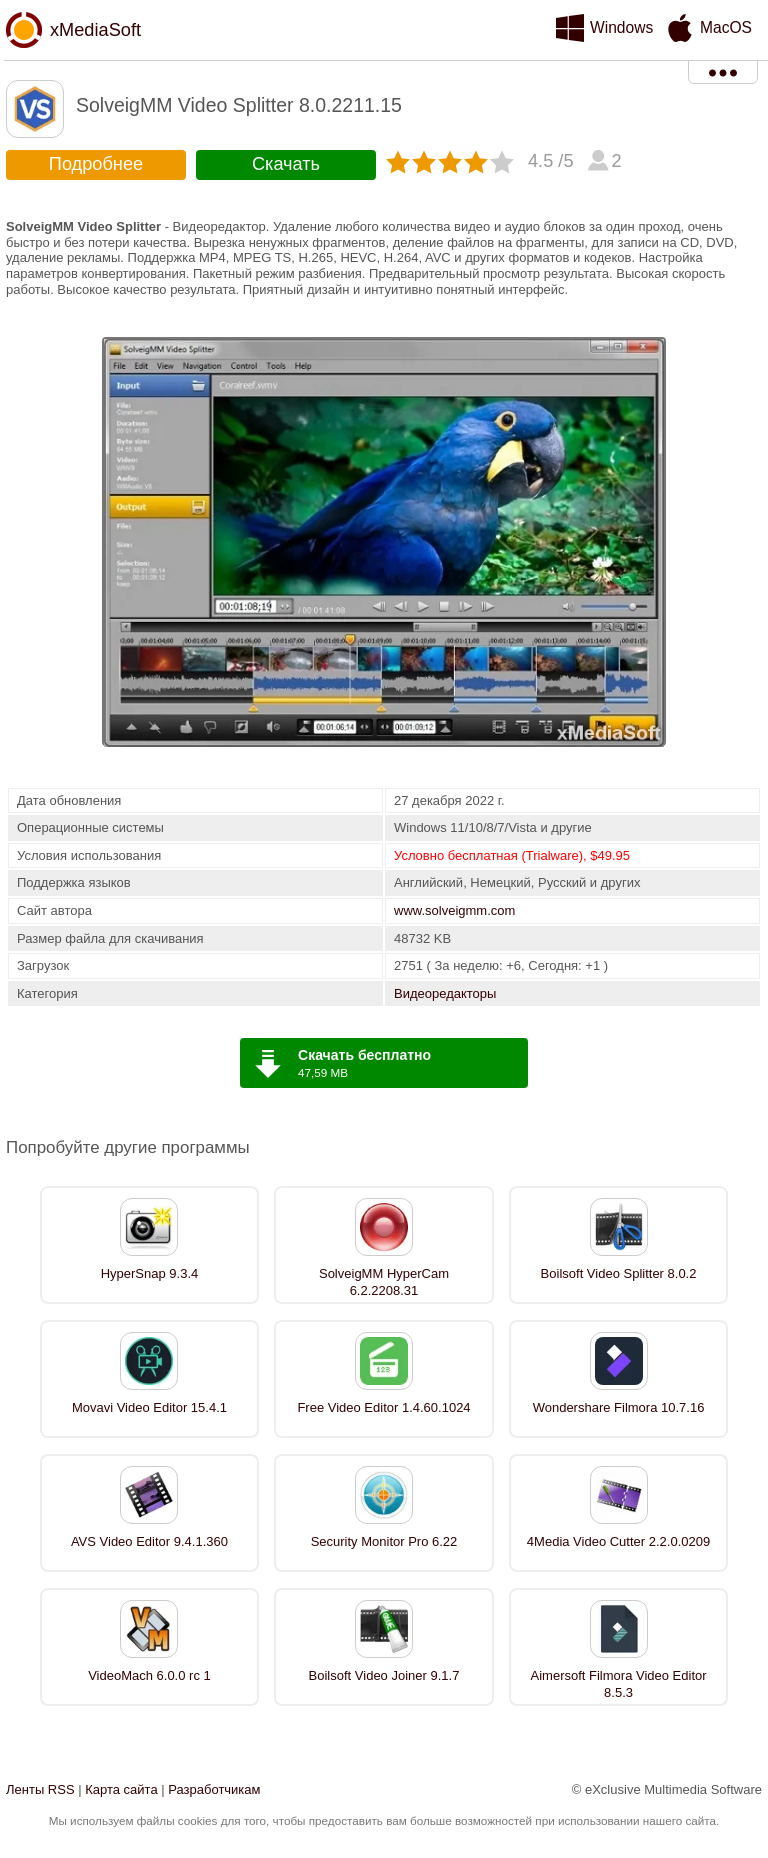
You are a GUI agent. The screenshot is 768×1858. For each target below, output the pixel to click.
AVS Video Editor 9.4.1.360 (149, 1541)
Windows (621, 27)
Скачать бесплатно (364, 1055)
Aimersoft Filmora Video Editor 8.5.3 (619, 1684)
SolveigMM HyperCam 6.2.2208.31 (384, 1282)
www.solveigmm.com (454, 910)
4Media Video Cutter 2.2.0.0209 (618, 1541)
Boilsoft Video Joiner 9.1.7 (384, 1675)
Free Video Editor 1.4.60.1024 (383, 1407)
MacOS (726, 27)
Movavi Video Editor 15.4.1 (149, 1407)
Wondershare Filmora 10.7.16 (619, 1407)
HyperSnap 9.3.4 (150, 1273)
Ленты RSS (40, 1789)
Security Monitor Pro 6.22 (384, 1541)
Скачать (286, 164)
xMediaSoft (95, 30)
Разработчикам (214, 1789)
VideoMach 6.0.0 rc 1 (149, 1675)
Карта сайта (121, 1789)
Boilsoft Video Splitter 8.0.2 (619, 1273)
